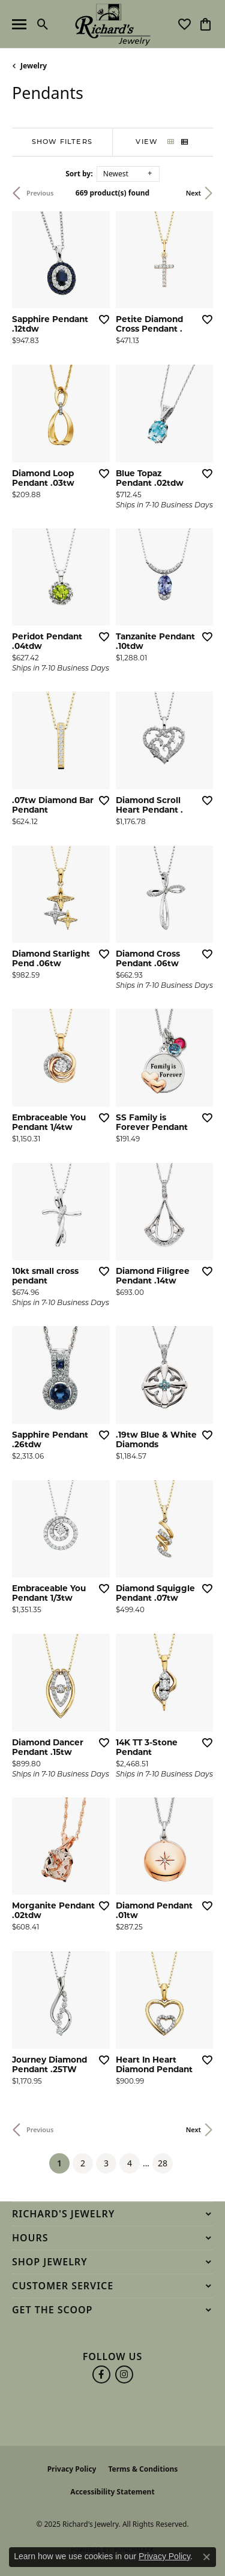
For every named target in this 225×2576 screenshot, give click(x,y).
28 (162, 2163)
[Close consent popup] (206, 2556)
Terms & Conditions (143, 2469)
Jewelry (33, 66)
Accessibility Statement (112, 2492)
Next (193, 192)
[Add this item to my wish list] (104, 319)
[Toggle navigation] (19, 24)
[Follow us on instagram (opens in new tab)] (124, 2374)
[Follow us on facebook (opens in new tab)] (101, 2374)
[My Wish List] (184, 24)
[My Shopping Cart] (205, 24)
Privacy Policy (72, 2469)
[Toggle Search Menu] (42, 24)
